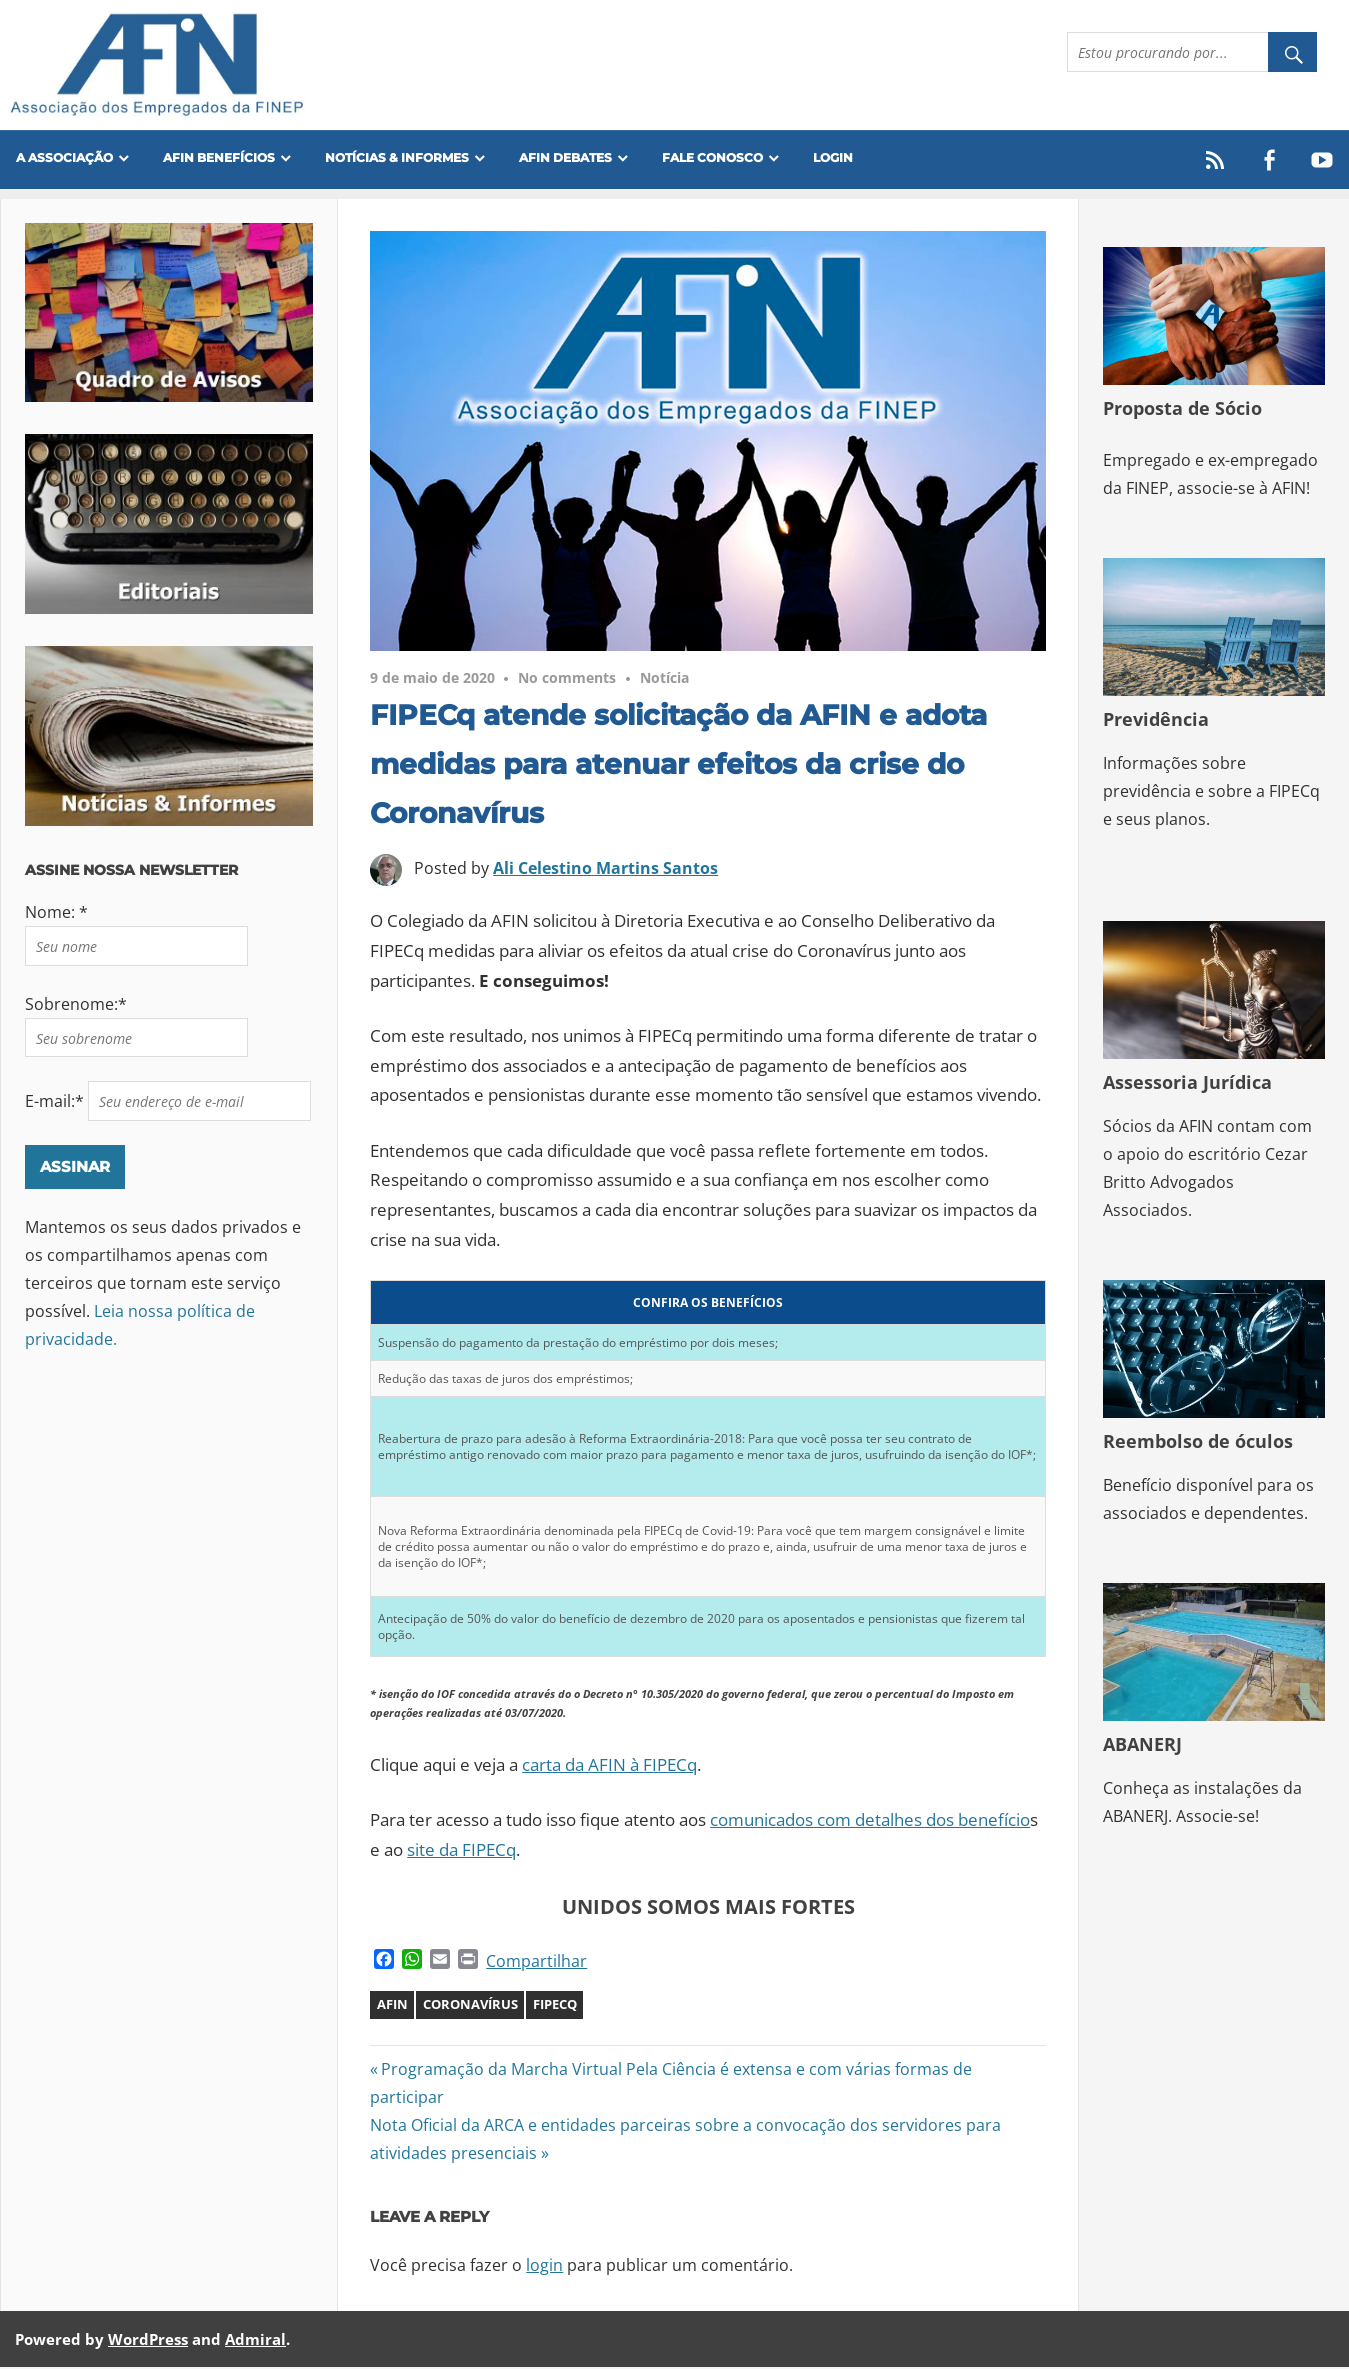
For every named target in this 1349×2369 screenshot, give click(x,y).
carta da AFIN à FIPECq (609, 1766)
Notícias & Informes (397, 157)
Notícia (664, 679)
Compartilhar (536, 1963)
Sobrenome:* (76, 1006)
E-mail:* (56, 1103)
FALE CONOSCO (712, 157)
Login (833, 157)
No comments (567, 679)
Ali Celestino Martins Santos (605, 869)
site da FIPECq (461, 1851)
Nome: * (56, 914)
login (544, 2266)
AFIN (392, 2006)
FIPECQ (555, 2006)
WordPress (148, 2340)
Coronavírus (470, 2006)
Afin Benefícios (219, 157)
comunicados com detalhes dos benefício (870, 1821)
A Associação (64, 157)
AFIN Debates (565, 157)
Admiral (255, 2340)
